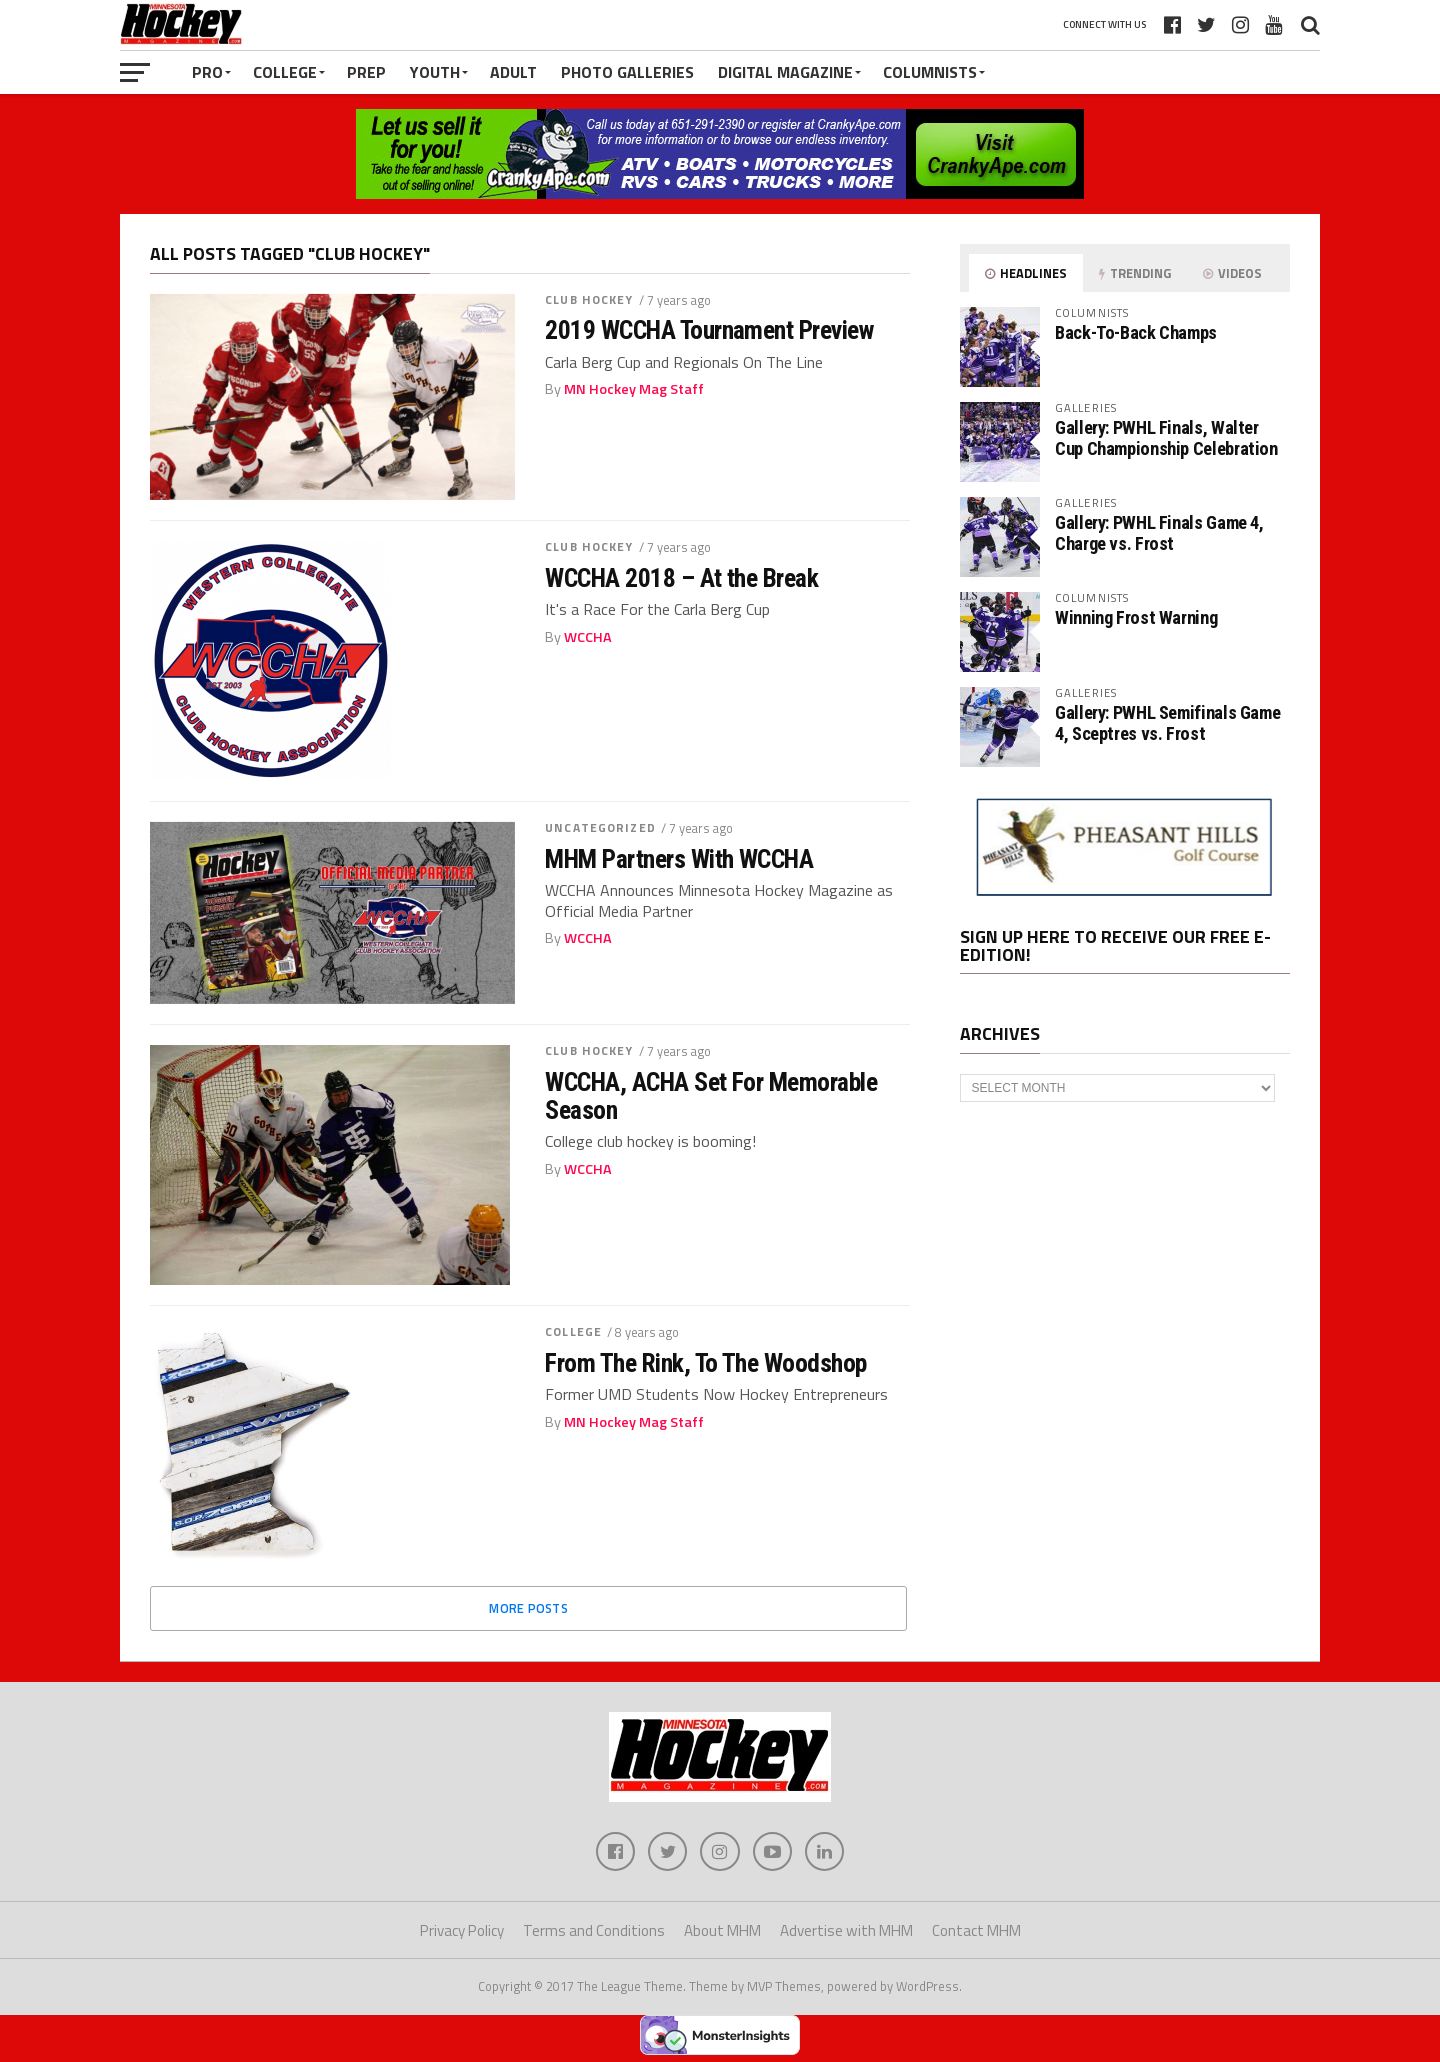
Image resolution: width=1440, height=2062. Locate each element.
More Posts (528, 1608)
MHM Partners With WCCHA (679, 859)
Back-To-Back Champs (1136, 332)
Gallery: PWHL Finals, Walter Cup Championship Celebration (1166, 437)
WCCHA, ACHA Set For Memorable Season (711, 1096)
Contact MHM (976, 1931)
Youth (435, 72)
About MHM (722, 1931)
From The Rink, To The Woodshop (706, 1363)
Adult (513, 72)
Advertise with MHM (846, 1931)
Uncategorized (600, 827)
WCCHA (588, 637)
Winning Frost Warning (1136, 617)
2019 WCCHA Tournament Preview (709, 330)
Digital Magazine (785, 72)
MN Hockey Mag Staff (634, 389)
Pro (207, 72)
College (285, 72)
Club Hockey (589, 299)
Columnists (930, 72)
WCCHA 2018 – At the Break (681, 578)
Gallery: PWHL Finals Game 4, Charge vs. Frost (1159, 532)
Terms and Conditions (594, 1931)
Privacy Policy (462, 1931)
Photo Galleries (627, 72)
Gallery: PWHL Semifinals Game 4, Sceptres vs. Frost (1167, 722)
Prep (366, 72)
